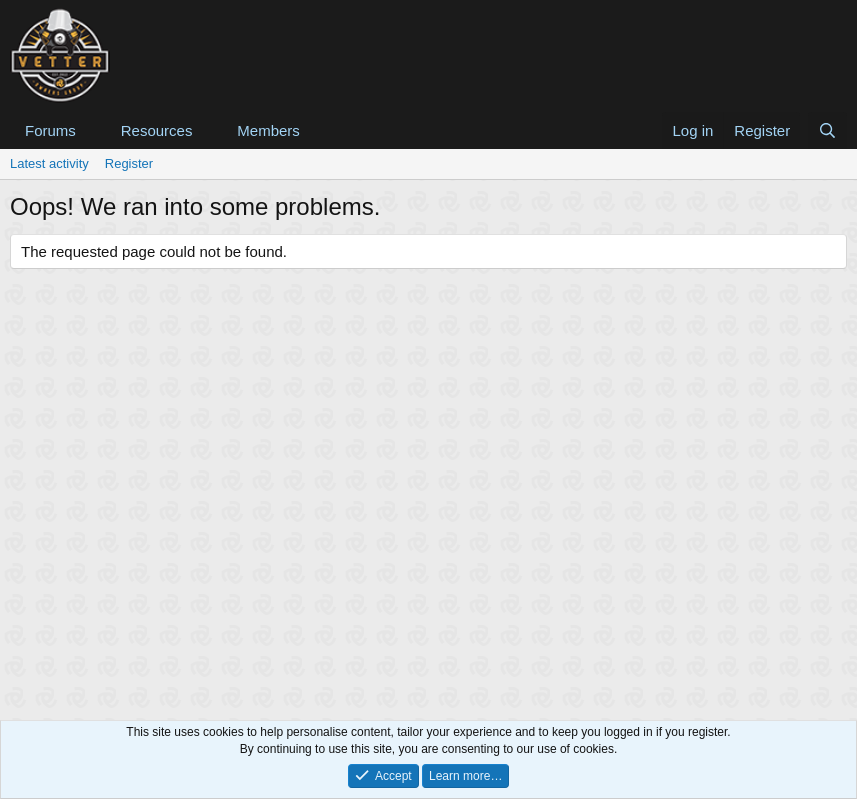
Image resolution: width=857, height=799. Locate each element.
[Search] (827, 130)
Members (268, 130)
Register (129, 163)
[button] (92, 130)
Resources (157, 130)
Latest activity (49, 163)
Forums (50, 130)
